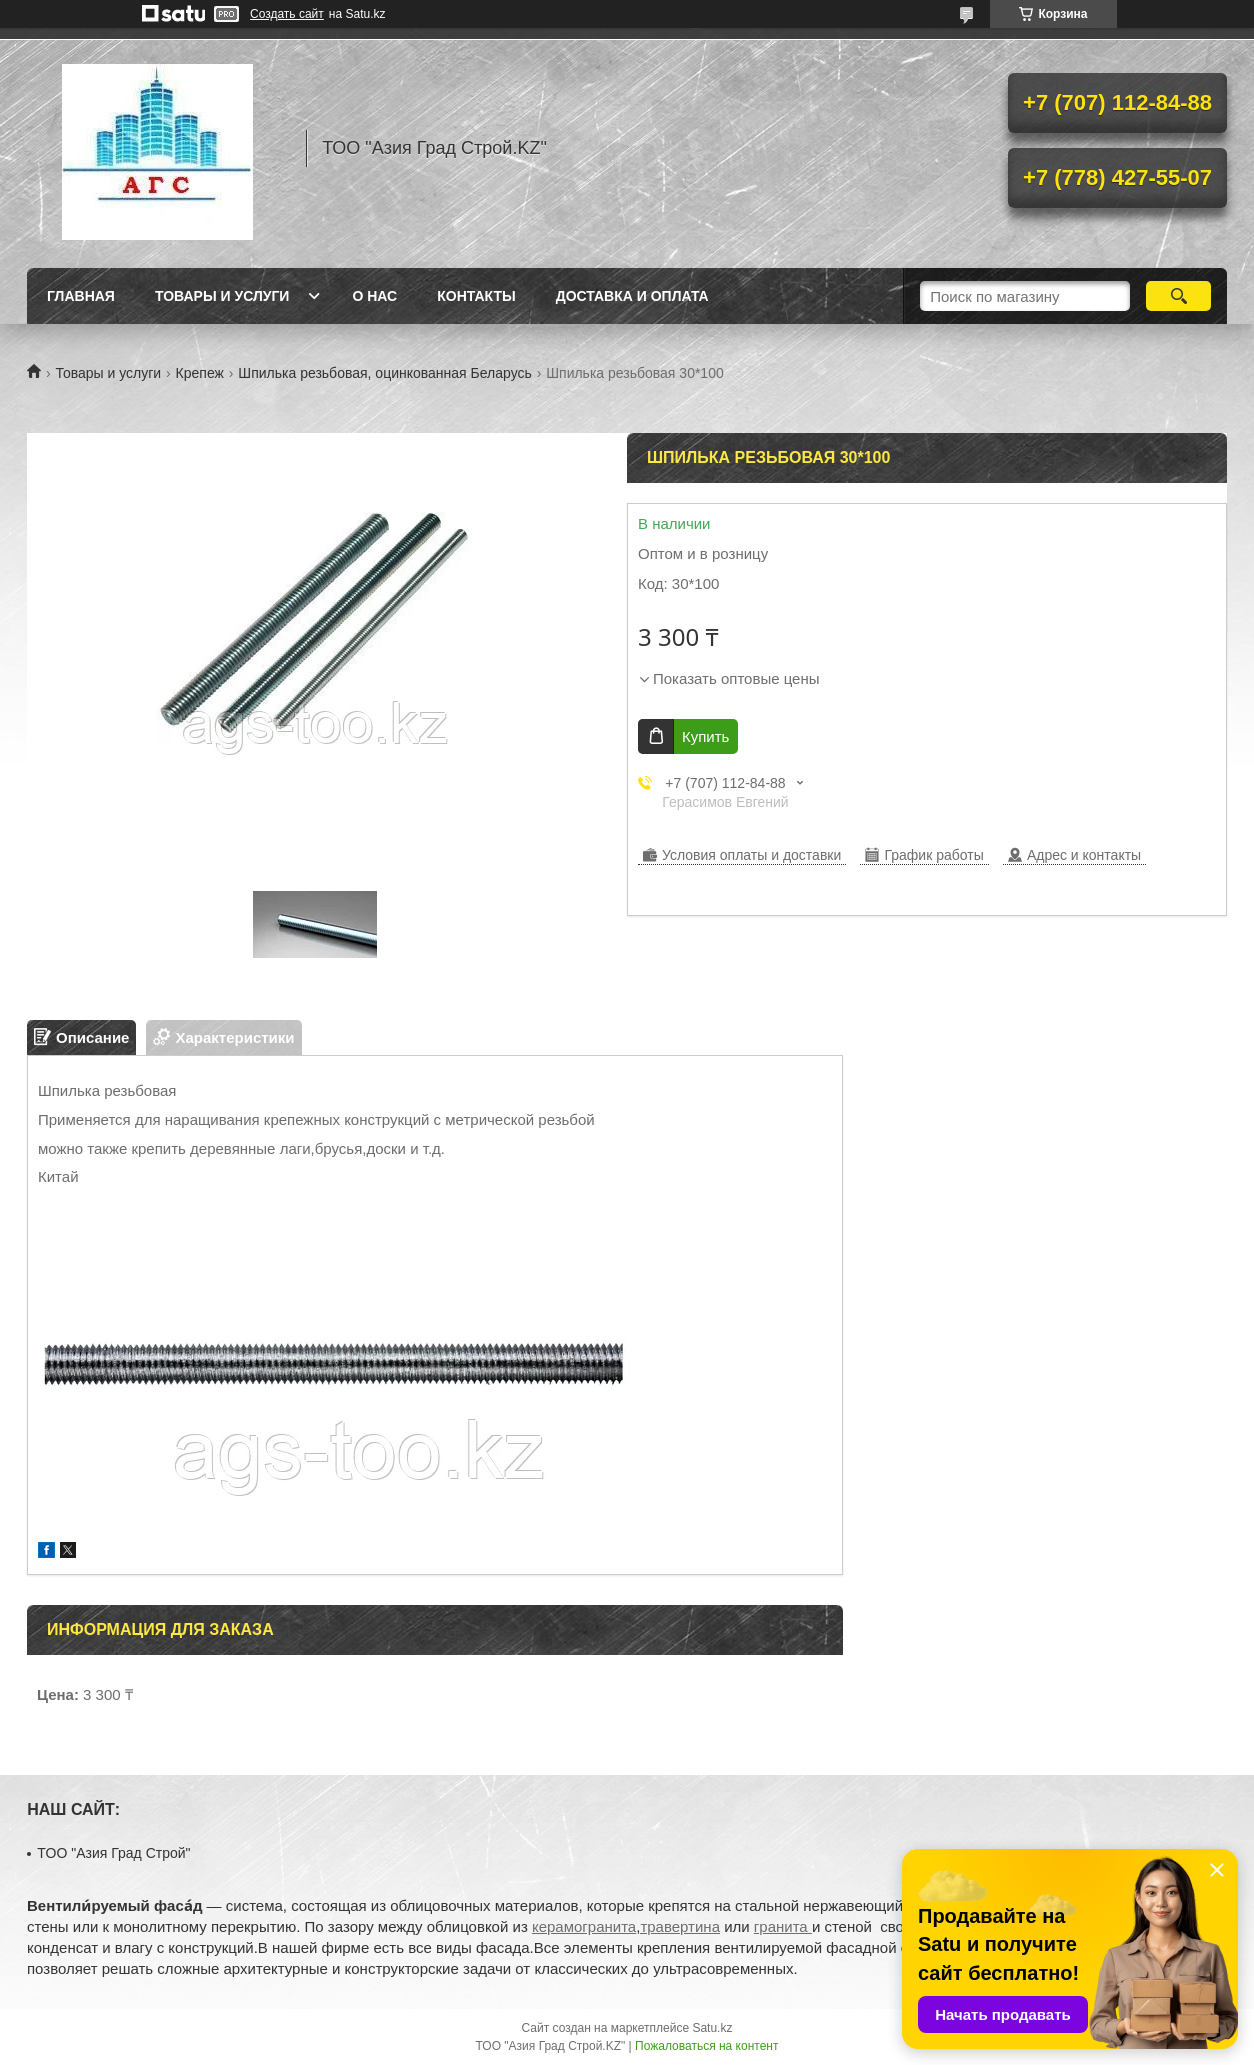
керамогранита (584, 1926)
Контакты (476, 296)
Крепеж (200, 373)
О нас (374, 296)
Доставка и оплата (632, 296)
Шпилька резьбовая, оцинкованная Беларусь (384, 373)
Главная (81, 296)
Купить (705, 736)
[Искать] (1178, 296)
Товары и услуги (222, 296)
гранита (783, 1926)
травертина (680, 1926)
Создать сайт (287, 14)
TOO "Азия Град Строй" (113, 1853)
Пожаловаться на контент (706, 2046)
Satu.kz (712, 2028)
